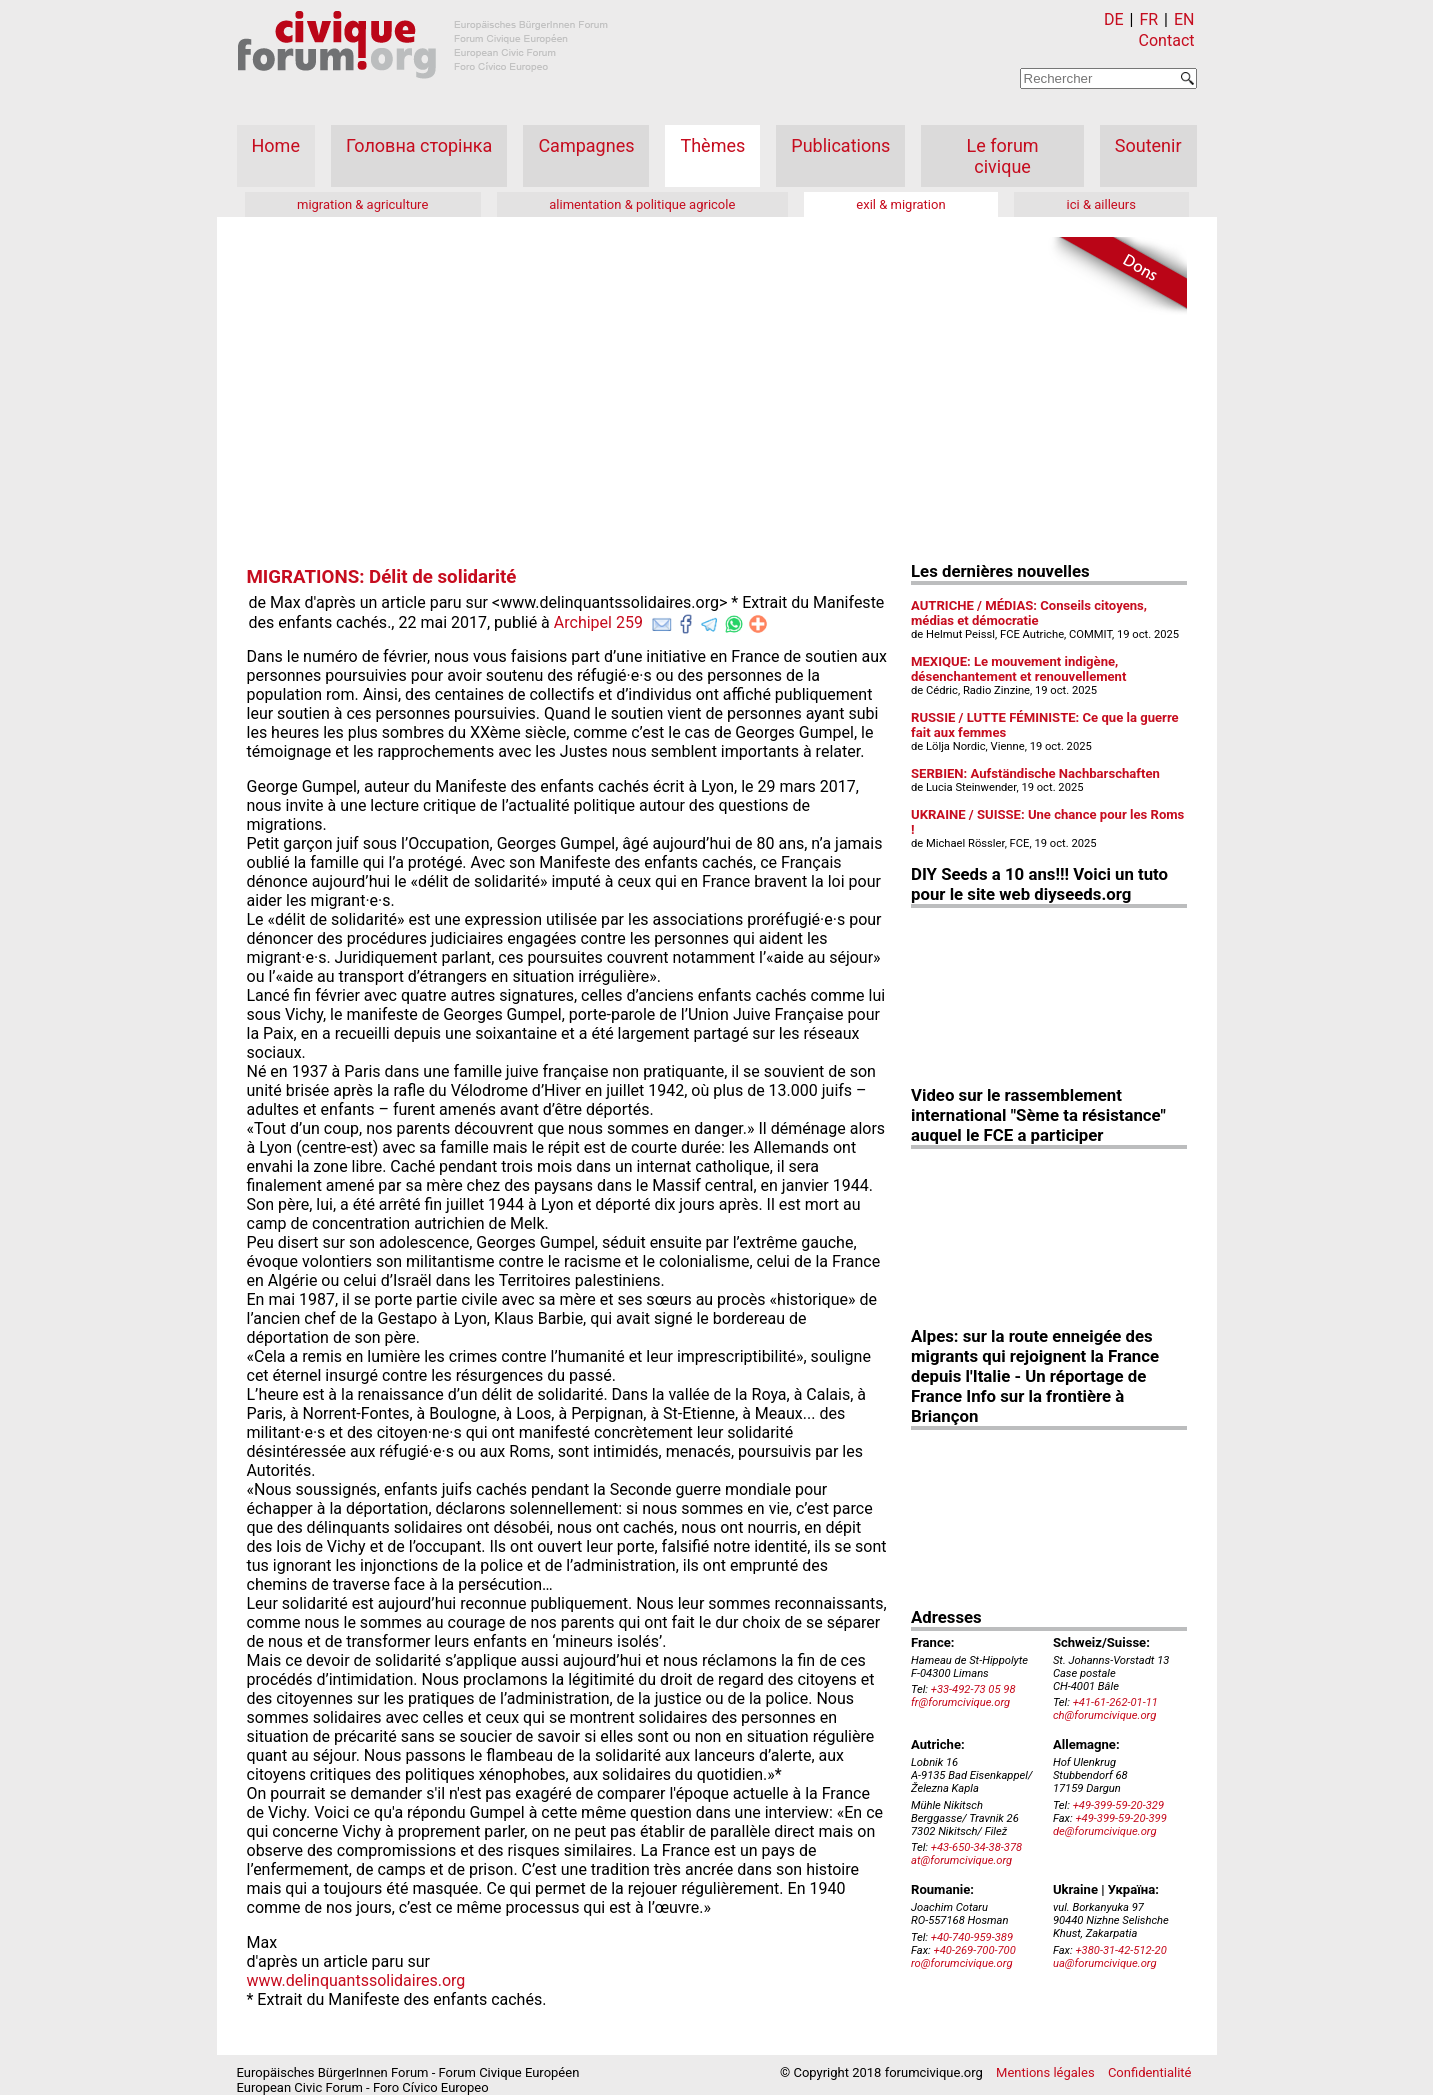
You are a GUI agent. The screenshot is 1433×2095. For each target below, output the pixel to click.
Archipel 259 (598, 622)
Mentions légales (1045, 2072)
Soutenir (1148, 145)
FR (1148, 19)
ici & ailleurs (1101, 204)
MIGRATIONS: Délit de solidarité (382, 577)
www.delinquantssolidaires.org (356, 1980)
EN (1184, 19)
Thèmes (712, 145)
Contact (1167, 40)
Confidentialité (1150, 2072)
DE (1114, 19)
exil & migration (900, 204)
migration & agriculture (362, 204)
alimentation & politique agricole (642, 204)
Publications (840, 145)
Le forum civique (1003, 156)
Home (276, 145)
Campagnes (586, 145)
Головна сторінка (419, 145)
